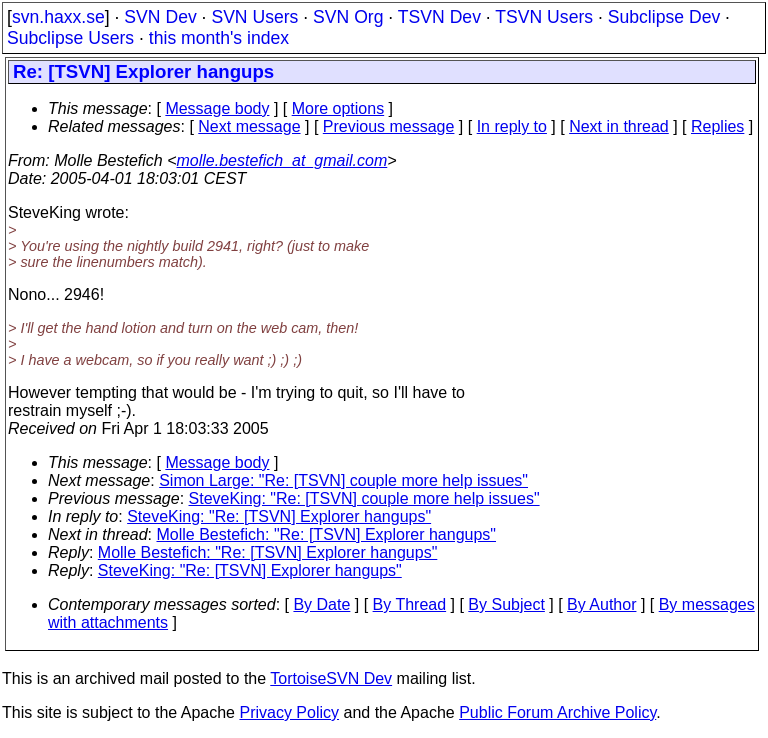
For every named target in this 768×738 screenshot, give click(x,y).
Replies (717, 126)
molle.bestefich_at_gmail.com (282, 160)
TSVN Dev (439, 17)
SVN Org (348, 17)
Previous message (389, 126)
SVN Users (254, 17)
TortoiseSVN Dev (331, 678)
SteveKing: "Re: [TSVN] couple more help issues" (364, 498)
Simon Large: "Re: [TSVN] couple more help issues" (343, 480)
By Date (321, 604)
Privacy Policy (289, 712)
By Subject (506, 604)
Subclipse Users (70, 38)
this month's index (219, 38)
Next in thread (619, 126)
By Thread (410, 604)
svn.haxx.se (58, 17)
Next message (249, 126)
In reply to (512, 126)
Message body (217, 108)
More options (338, 108)
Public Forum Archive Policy (557, 712)
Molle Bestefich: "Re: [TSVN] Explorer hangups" (327, 534)
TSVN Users (544, 17)
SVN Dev (160, 17)
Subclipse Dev (664, 17)
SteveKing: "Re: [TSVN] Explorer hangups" (279, 516)
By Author (601, 604)
